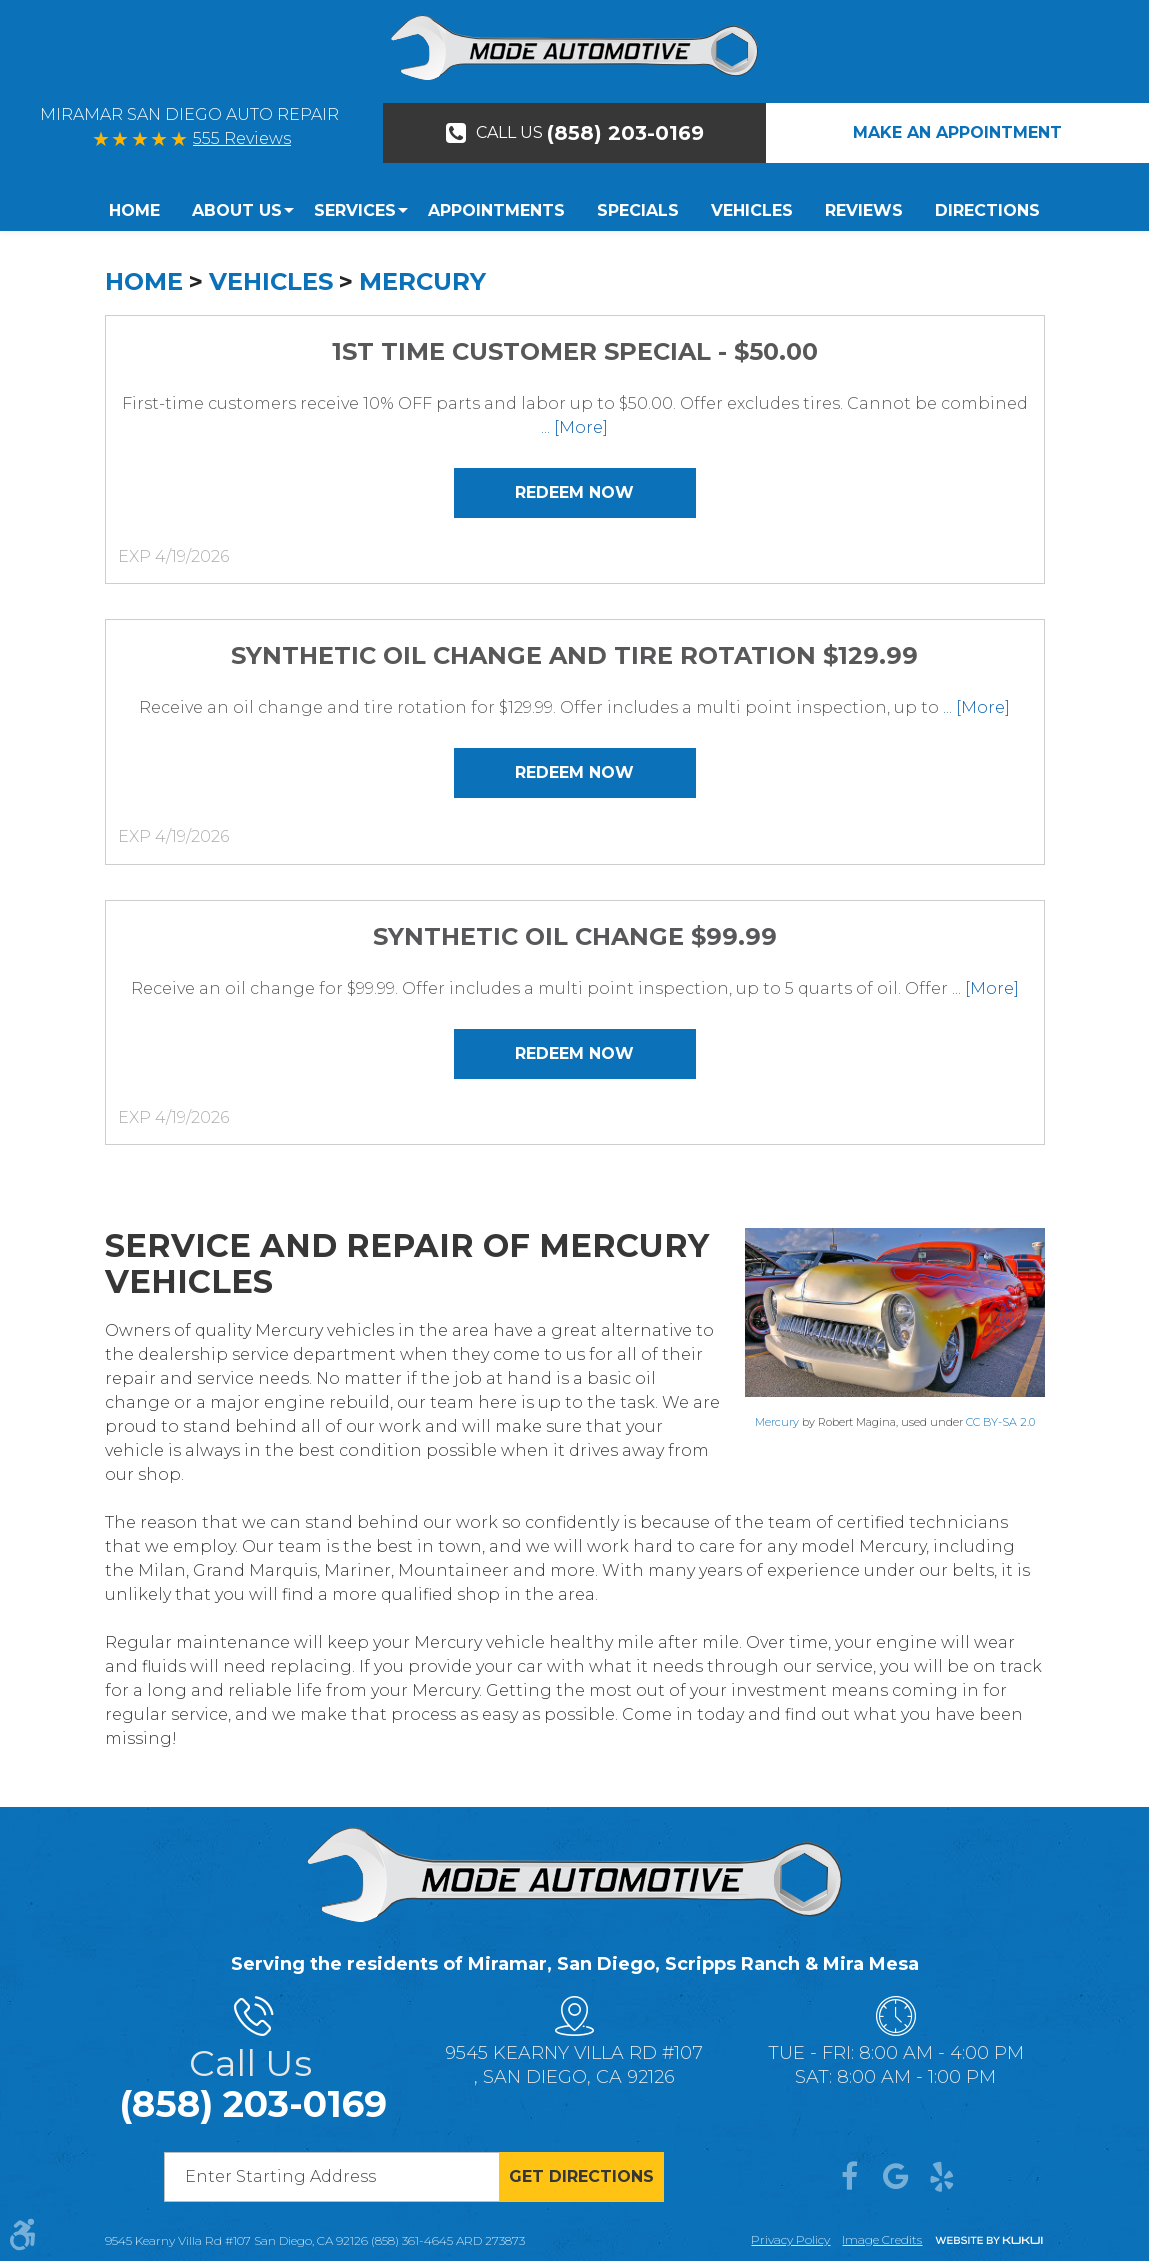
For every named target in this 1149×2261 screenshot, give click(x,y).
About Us (237, 210)
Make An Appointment (957, 132)
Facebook (850, 2177)
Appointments (496, 210)
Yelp (942, 2177)
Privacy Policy (790, 2239)
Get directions (581, 2176)
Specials (638, 210)
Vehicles (752, 210)
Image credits (882, 2239)
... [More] (574, 427)
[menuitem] (142, 211)
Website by (989, 2241)
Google (896, 2177)
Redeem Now (574, 492)
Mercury (422, 281)
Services (355, 210)
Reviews (864, 210)
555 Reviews (242, 138)
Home (134, 210)
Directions (987, 210)
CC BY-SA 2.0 (1000, 1422)
